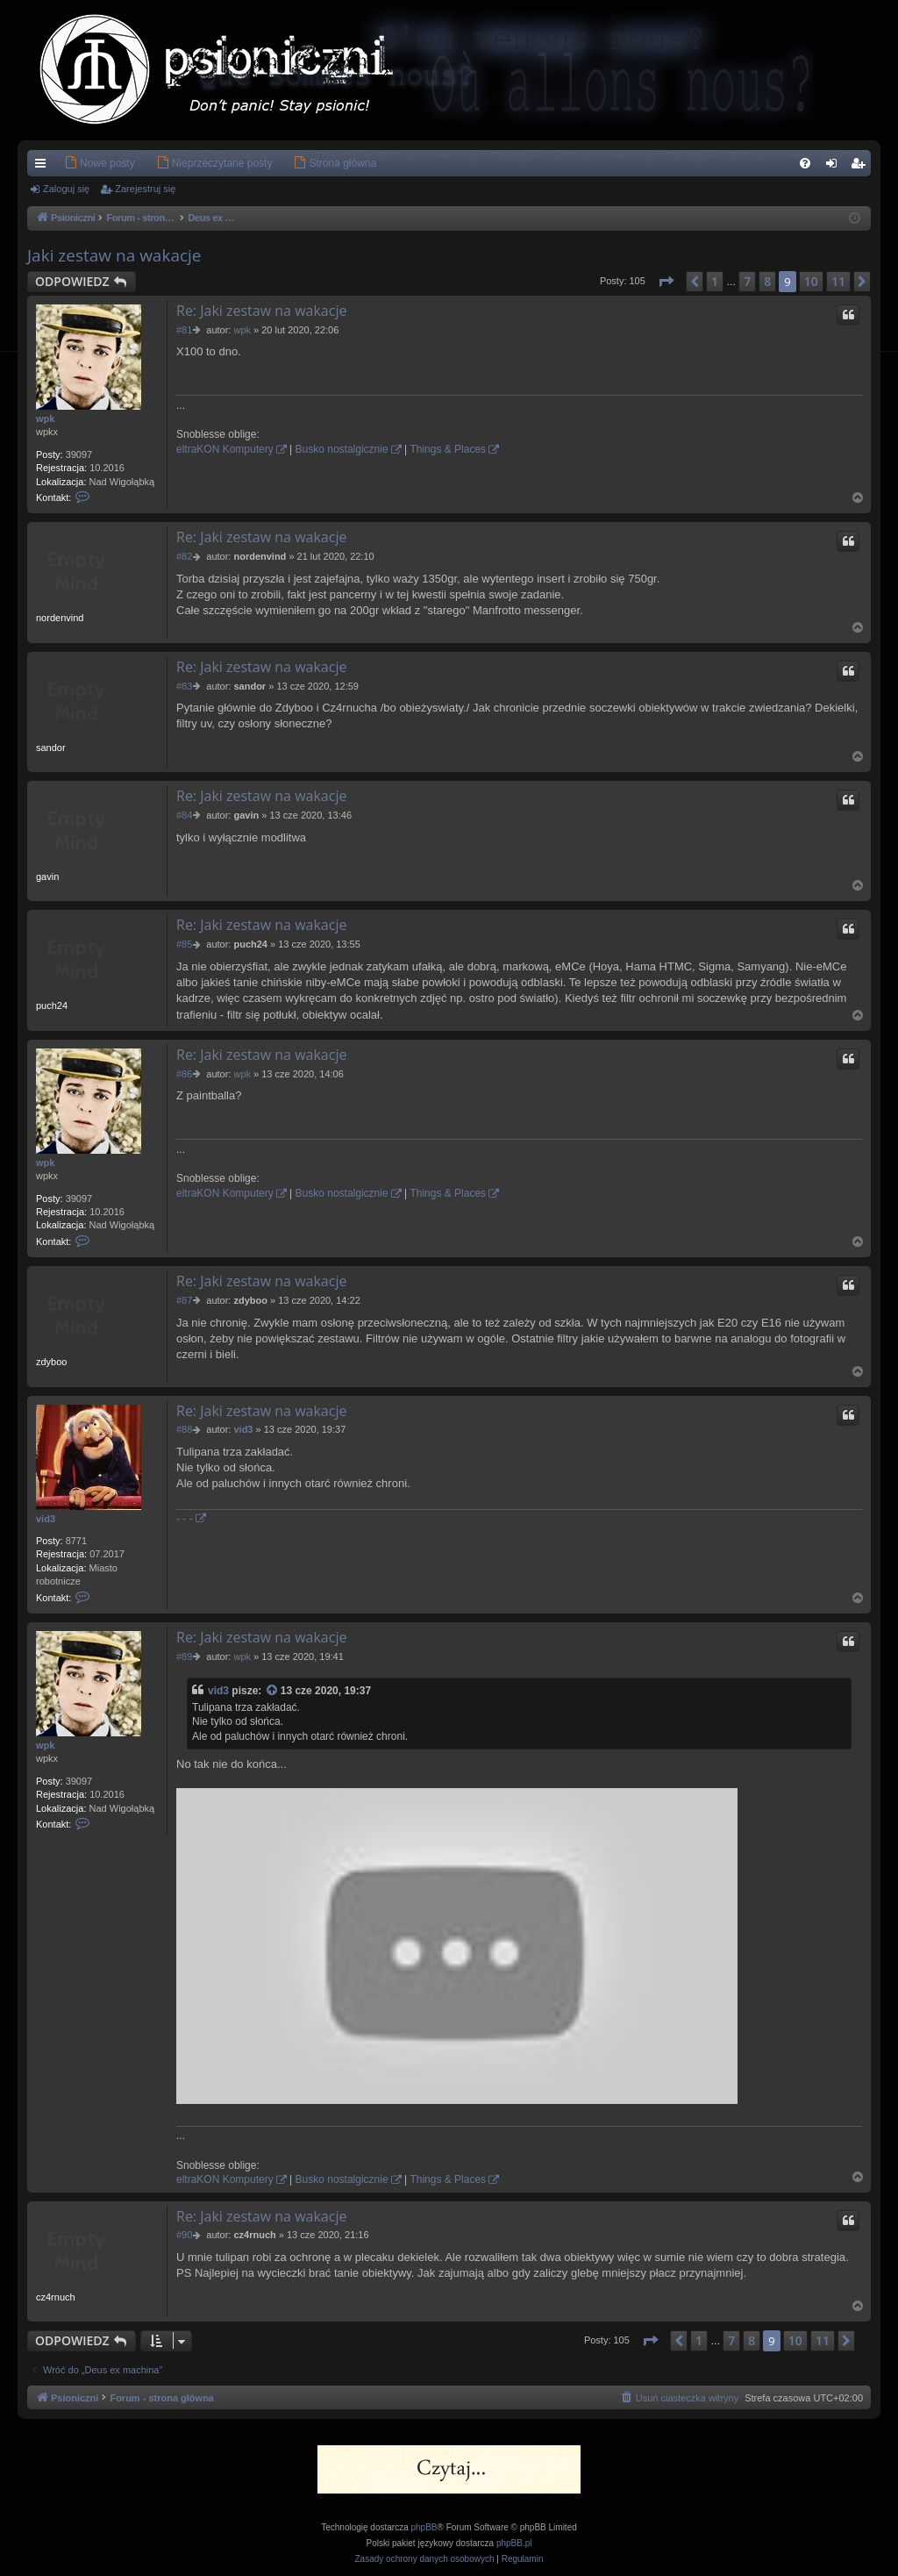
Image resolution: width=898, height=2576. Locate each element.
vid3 (45, 1518)
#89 (184, 1656)
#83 (184, 686)
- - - (184, 1519)
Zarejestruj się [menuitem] (861, 166)
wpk (45, 418)
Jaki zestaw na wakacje (114, 255)
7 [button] (747, 281)
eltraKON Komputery (225, 449)
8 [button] (767, 281)
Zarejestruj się (145, 188)
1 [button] (714, 281)
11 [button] (838, 281)
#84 (184, 815)
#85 (184, 944)
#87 (184, 1300)
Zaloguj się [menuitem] (835, 166)
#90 (184, 2234)
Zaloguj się (66, 188)
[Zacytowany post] (273, 1691)
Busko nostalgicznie (342, 449)
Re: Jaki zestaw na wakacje (261, 310)
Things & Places (448, 449)
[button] (665, 281)
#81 (184, 330)
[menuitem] (73, 163)
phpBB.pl (514, 2543)
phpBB (424, 2527)
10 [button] (811, 281)
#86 (184, 1074)
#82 (184, 556)
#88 (184, 1429)
